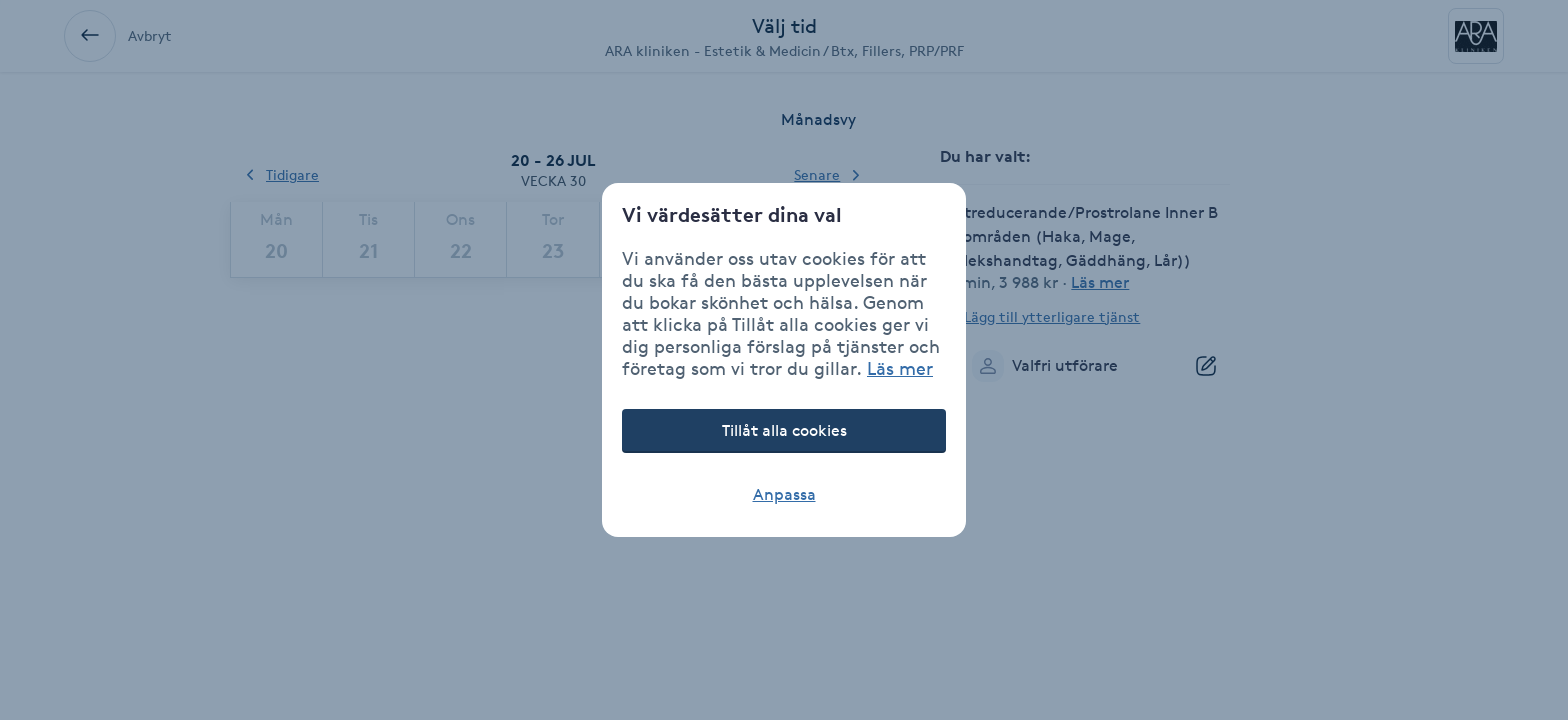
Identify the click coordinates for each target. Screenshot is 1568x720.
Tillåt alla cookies (784, 430)
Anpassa (784, 494)
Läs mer (900, 368)
